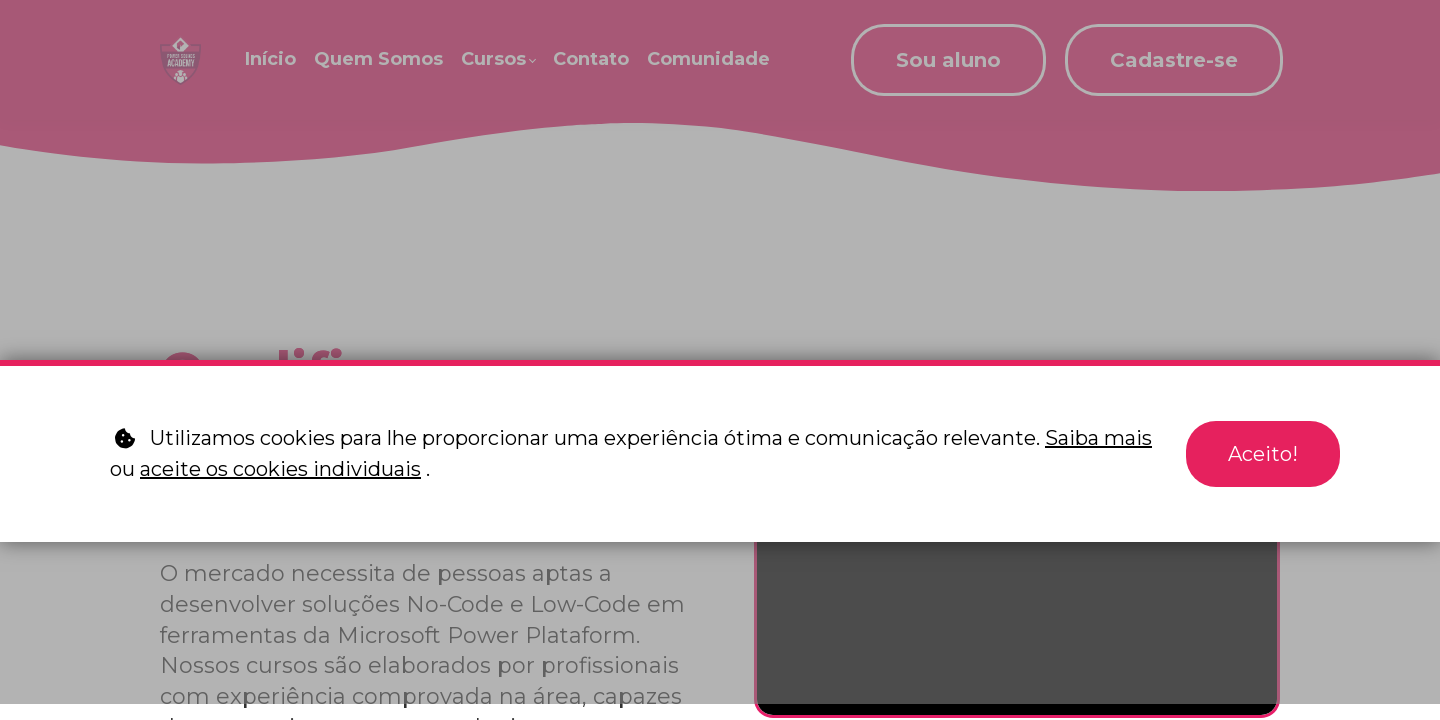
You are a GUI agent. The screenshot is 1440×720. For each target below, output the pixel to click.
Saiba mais (1098, 438)
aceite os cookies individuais (280, 469)
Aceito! (1263, 454)
